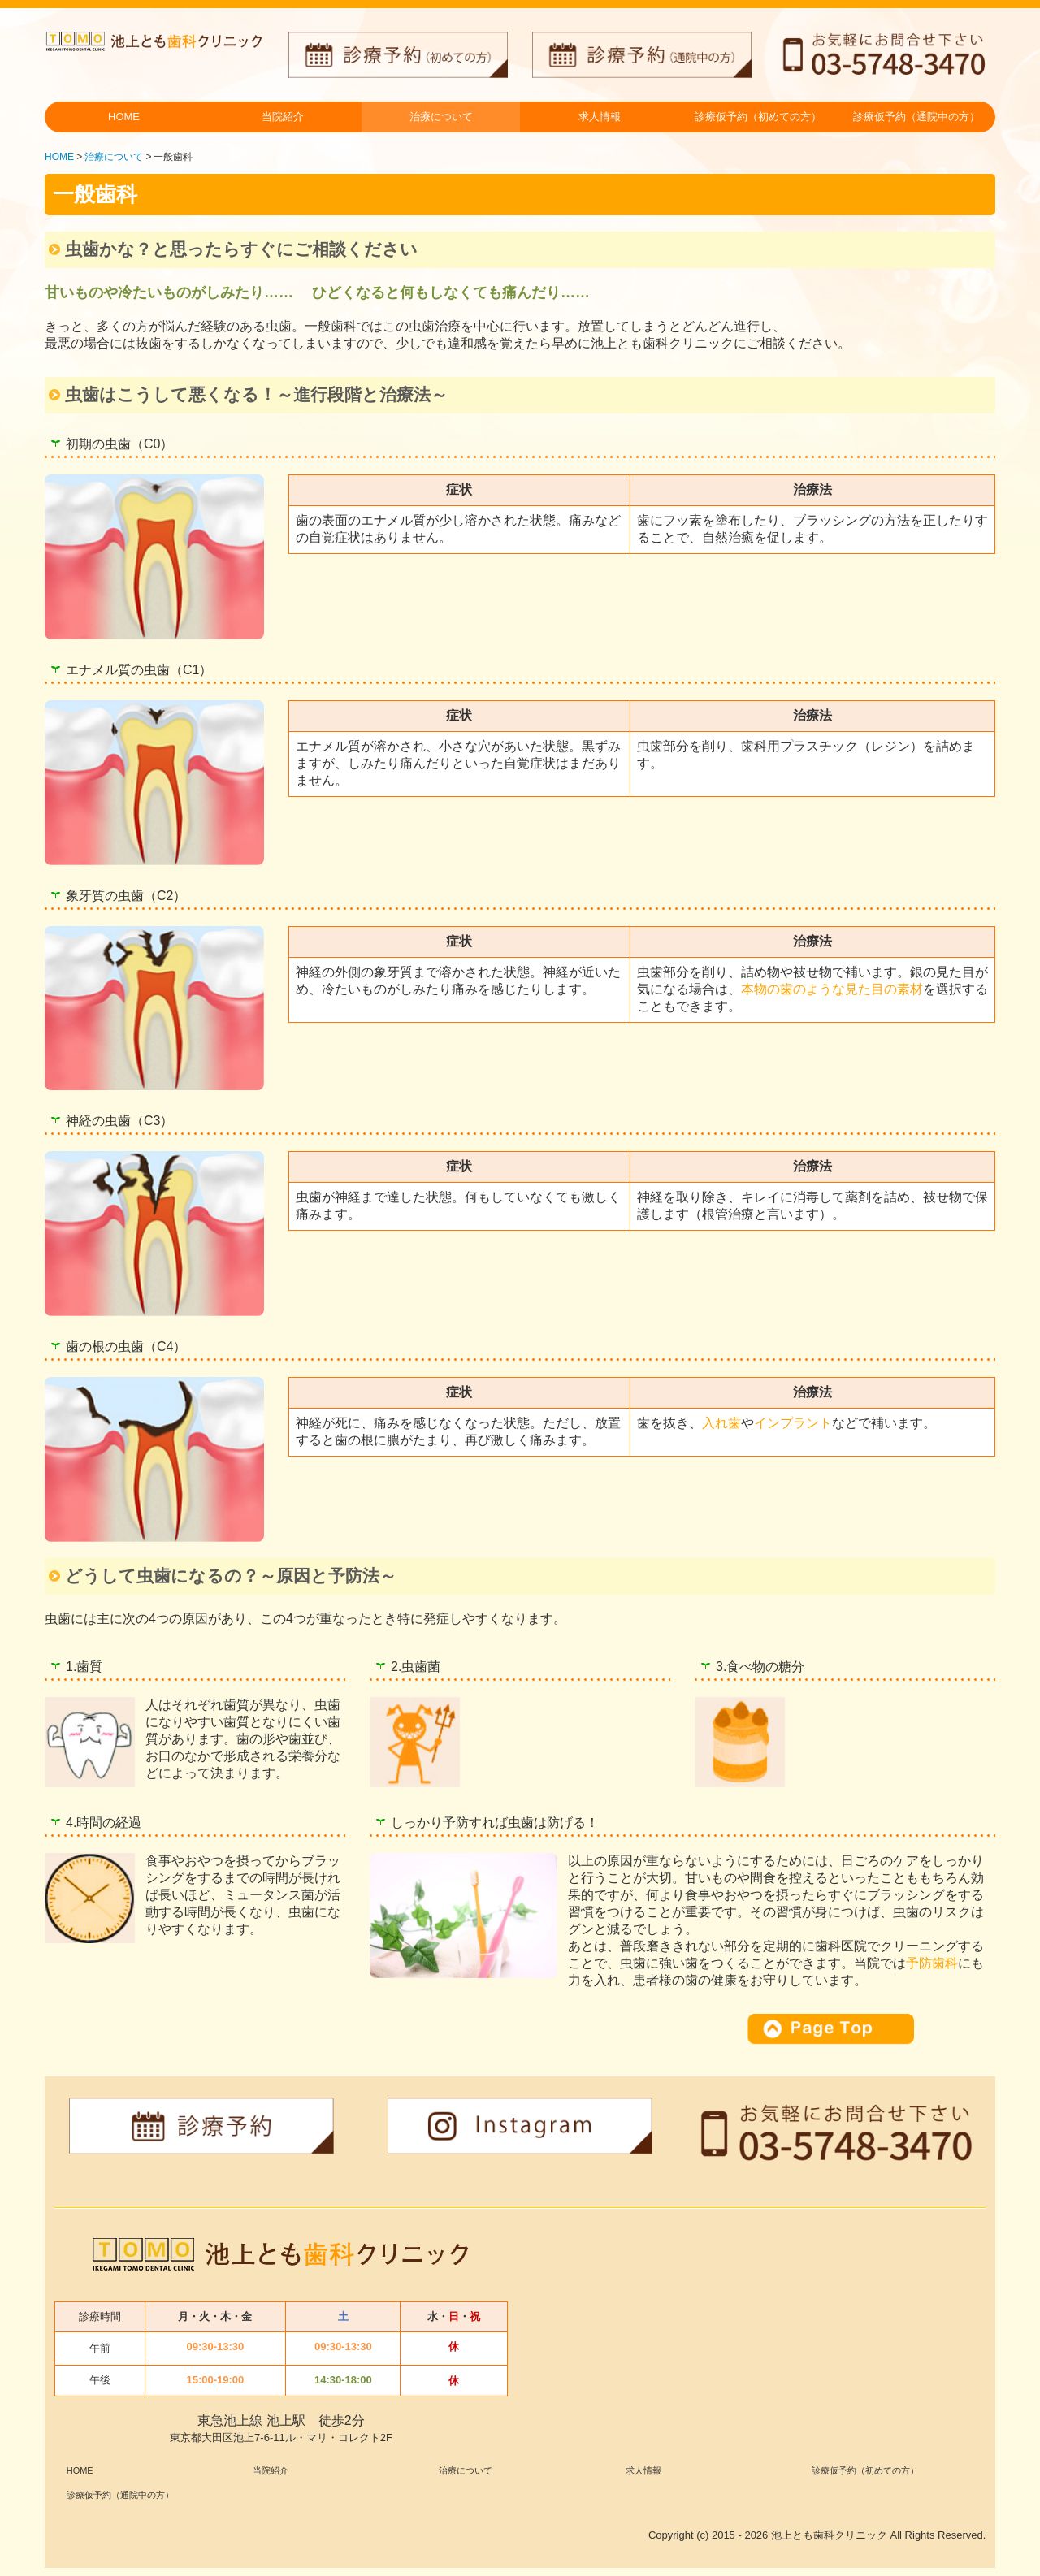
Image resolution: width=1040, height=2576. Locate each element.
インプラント (793, 1423)
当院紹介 (283, 116)
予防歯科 (932, 1963)
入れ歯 (721, 1423)
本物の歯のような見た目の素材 (832, 989)
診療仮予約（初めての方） (758, 116)
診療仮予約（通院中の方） (916, 116)
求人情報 (599, 116)
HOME (124, 116)
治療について (441, 116)
